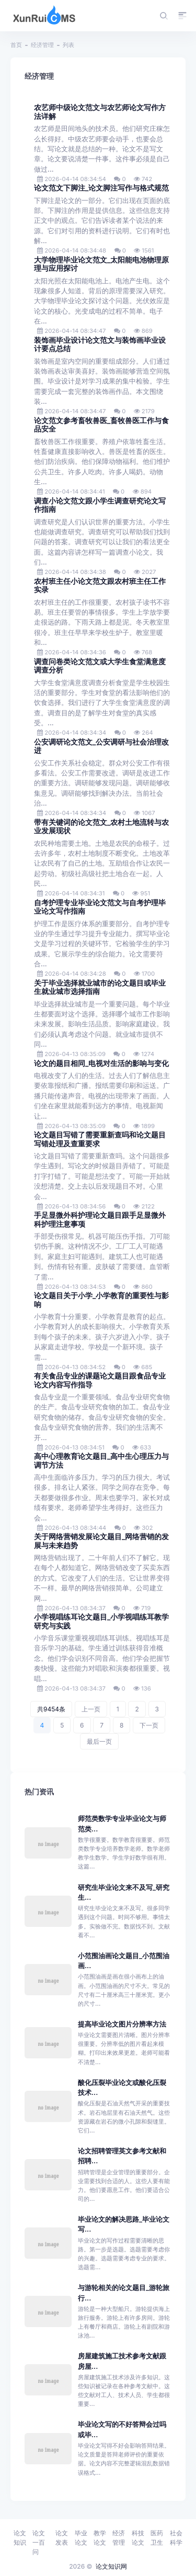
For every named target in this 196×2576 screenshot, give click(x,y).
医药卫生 (157, 2537)
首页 (16, 45)
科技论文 (138, 2537)
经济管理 (42, 45)
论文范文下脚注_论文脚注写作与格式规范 (101, 188)
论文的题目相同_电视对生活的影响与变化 (101, 1063)
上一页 (91, 1709)
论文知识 (20, 2537)
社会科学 (176, 2537)
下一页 (149, 1725)
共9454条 (51, 1709)
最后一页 (99, 1741)
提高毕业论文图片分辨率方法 (122, 2024)
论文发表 (61, 2537)
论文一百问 (38, 2542)
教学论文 (100, 2537)
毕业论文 (81, 2537)
